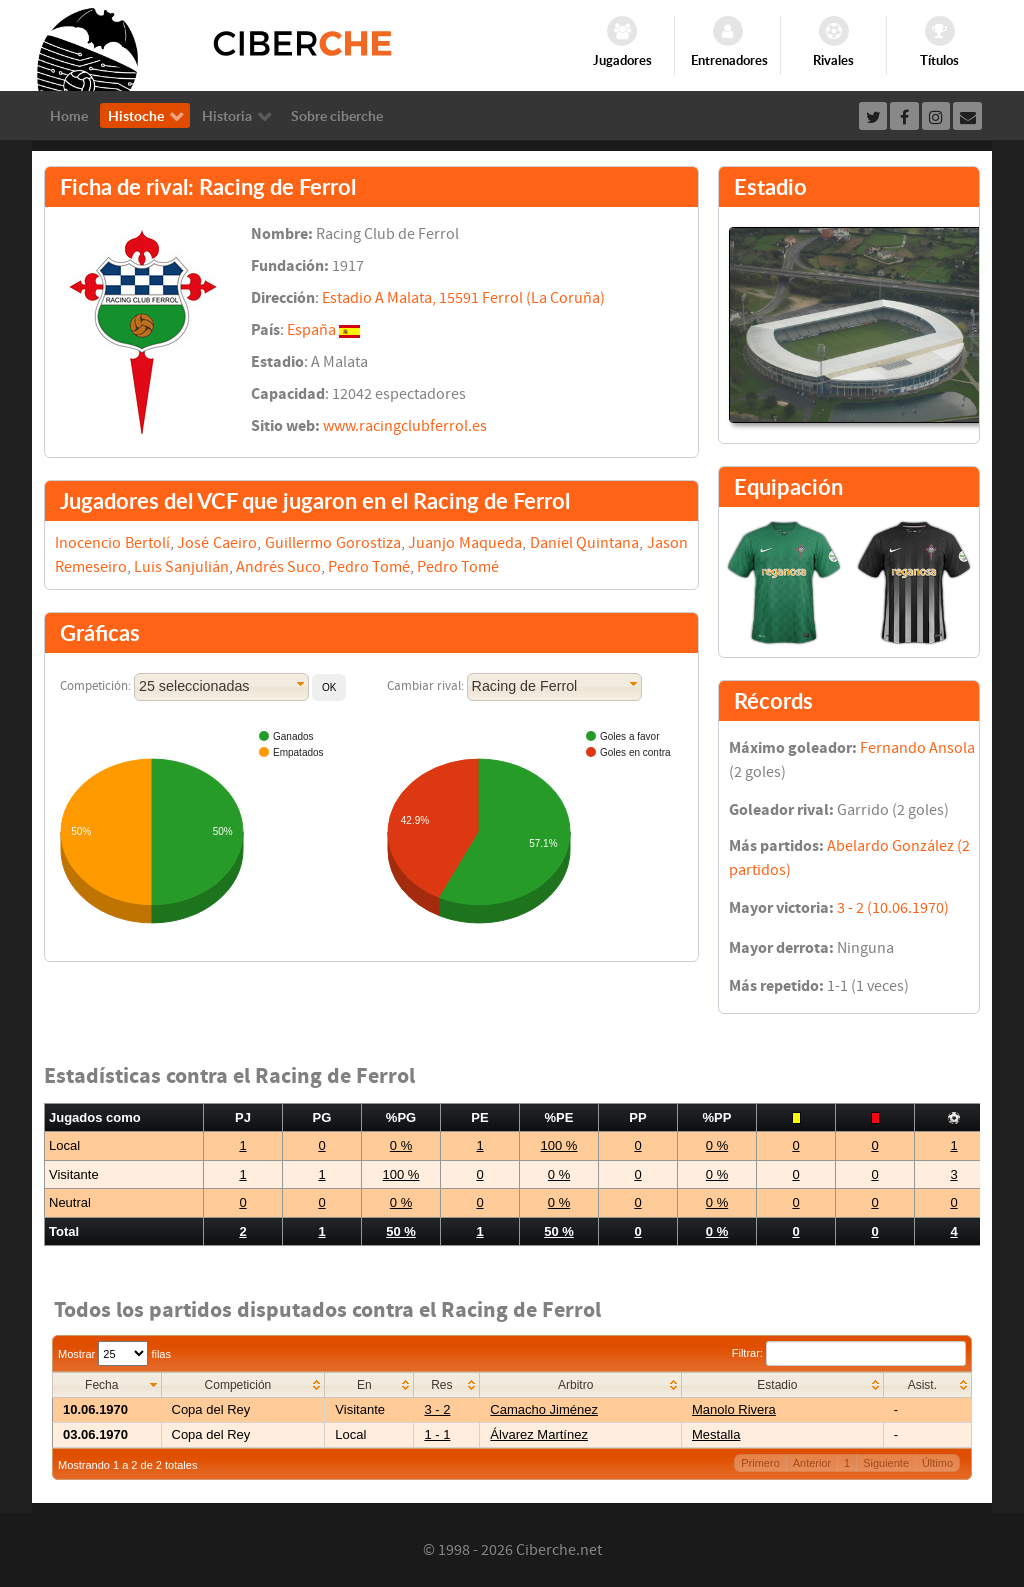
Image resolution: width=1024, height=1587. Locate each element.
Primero (760, 1463)
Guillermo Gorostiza (333, 543)
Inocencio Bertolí (112, 543)
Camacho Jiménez (544, 1409)
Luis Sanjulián (181, 567)
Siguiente (886, 1463)
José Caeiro (217, 543)
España (311, 330)
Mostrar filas (114, 1354)
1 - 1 (437, 1434)
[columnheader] (107, 1385)
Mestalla (716, 1434)
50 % (401, 1231)
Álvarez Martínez (539, 1434)
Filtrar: (849, 1353)
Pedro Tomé (369, 567)
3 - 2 (437, 1409)
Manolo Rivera (734, 1409)
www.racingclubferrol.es (405, 426)
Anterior (812, 1463)
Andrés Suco (278, 567)
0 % (401, 1145)
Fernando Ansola (917, 748)
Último (937, 1463)
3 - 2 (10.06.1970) (893, 908)
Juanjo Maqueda (465, 543)
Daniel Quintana (585, 543)
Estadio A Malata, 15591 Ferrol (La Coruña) (463, 298)
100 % (559, 1145)
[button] (329, 687)
